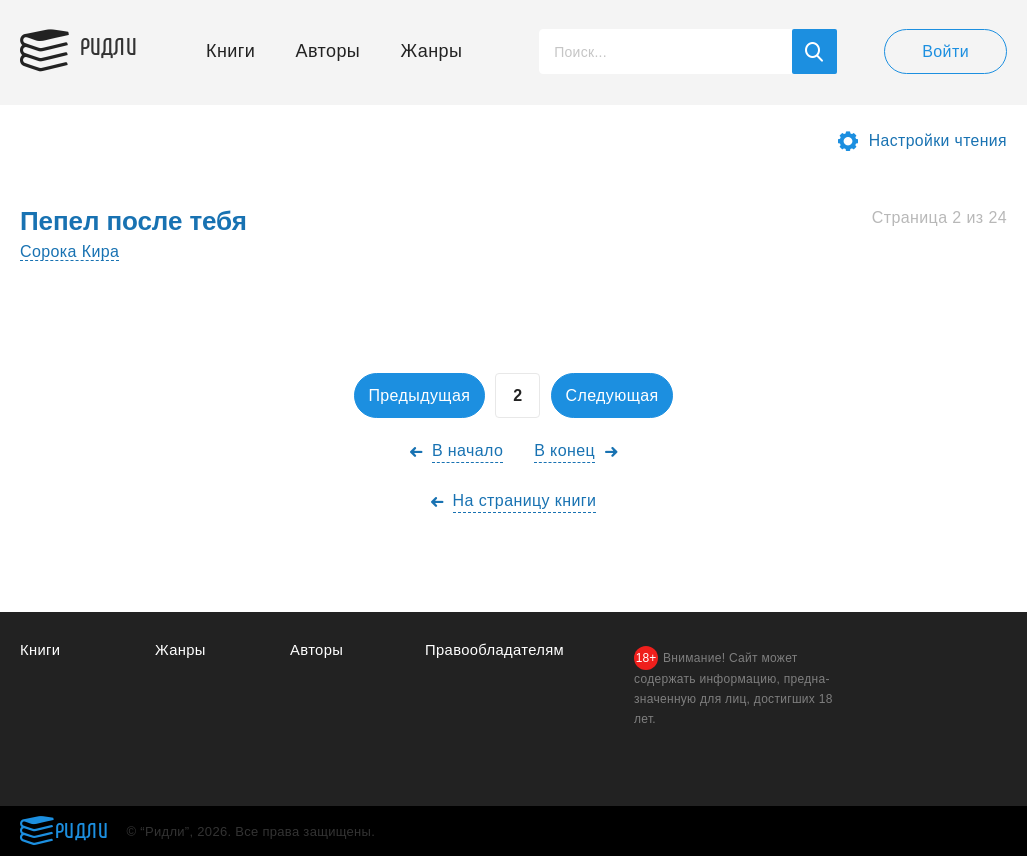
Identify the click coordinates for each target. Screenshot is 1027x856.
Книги (230, 51)
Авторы (328, 51)
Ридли (114, 46)
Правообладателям (495, 649)
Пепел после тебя (133, 221)
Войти (945, 51)
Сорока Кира (69, 251)
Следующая (615, 395)
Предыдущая (416, 395)
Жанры (432, 51)
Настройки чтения (937, 140)
